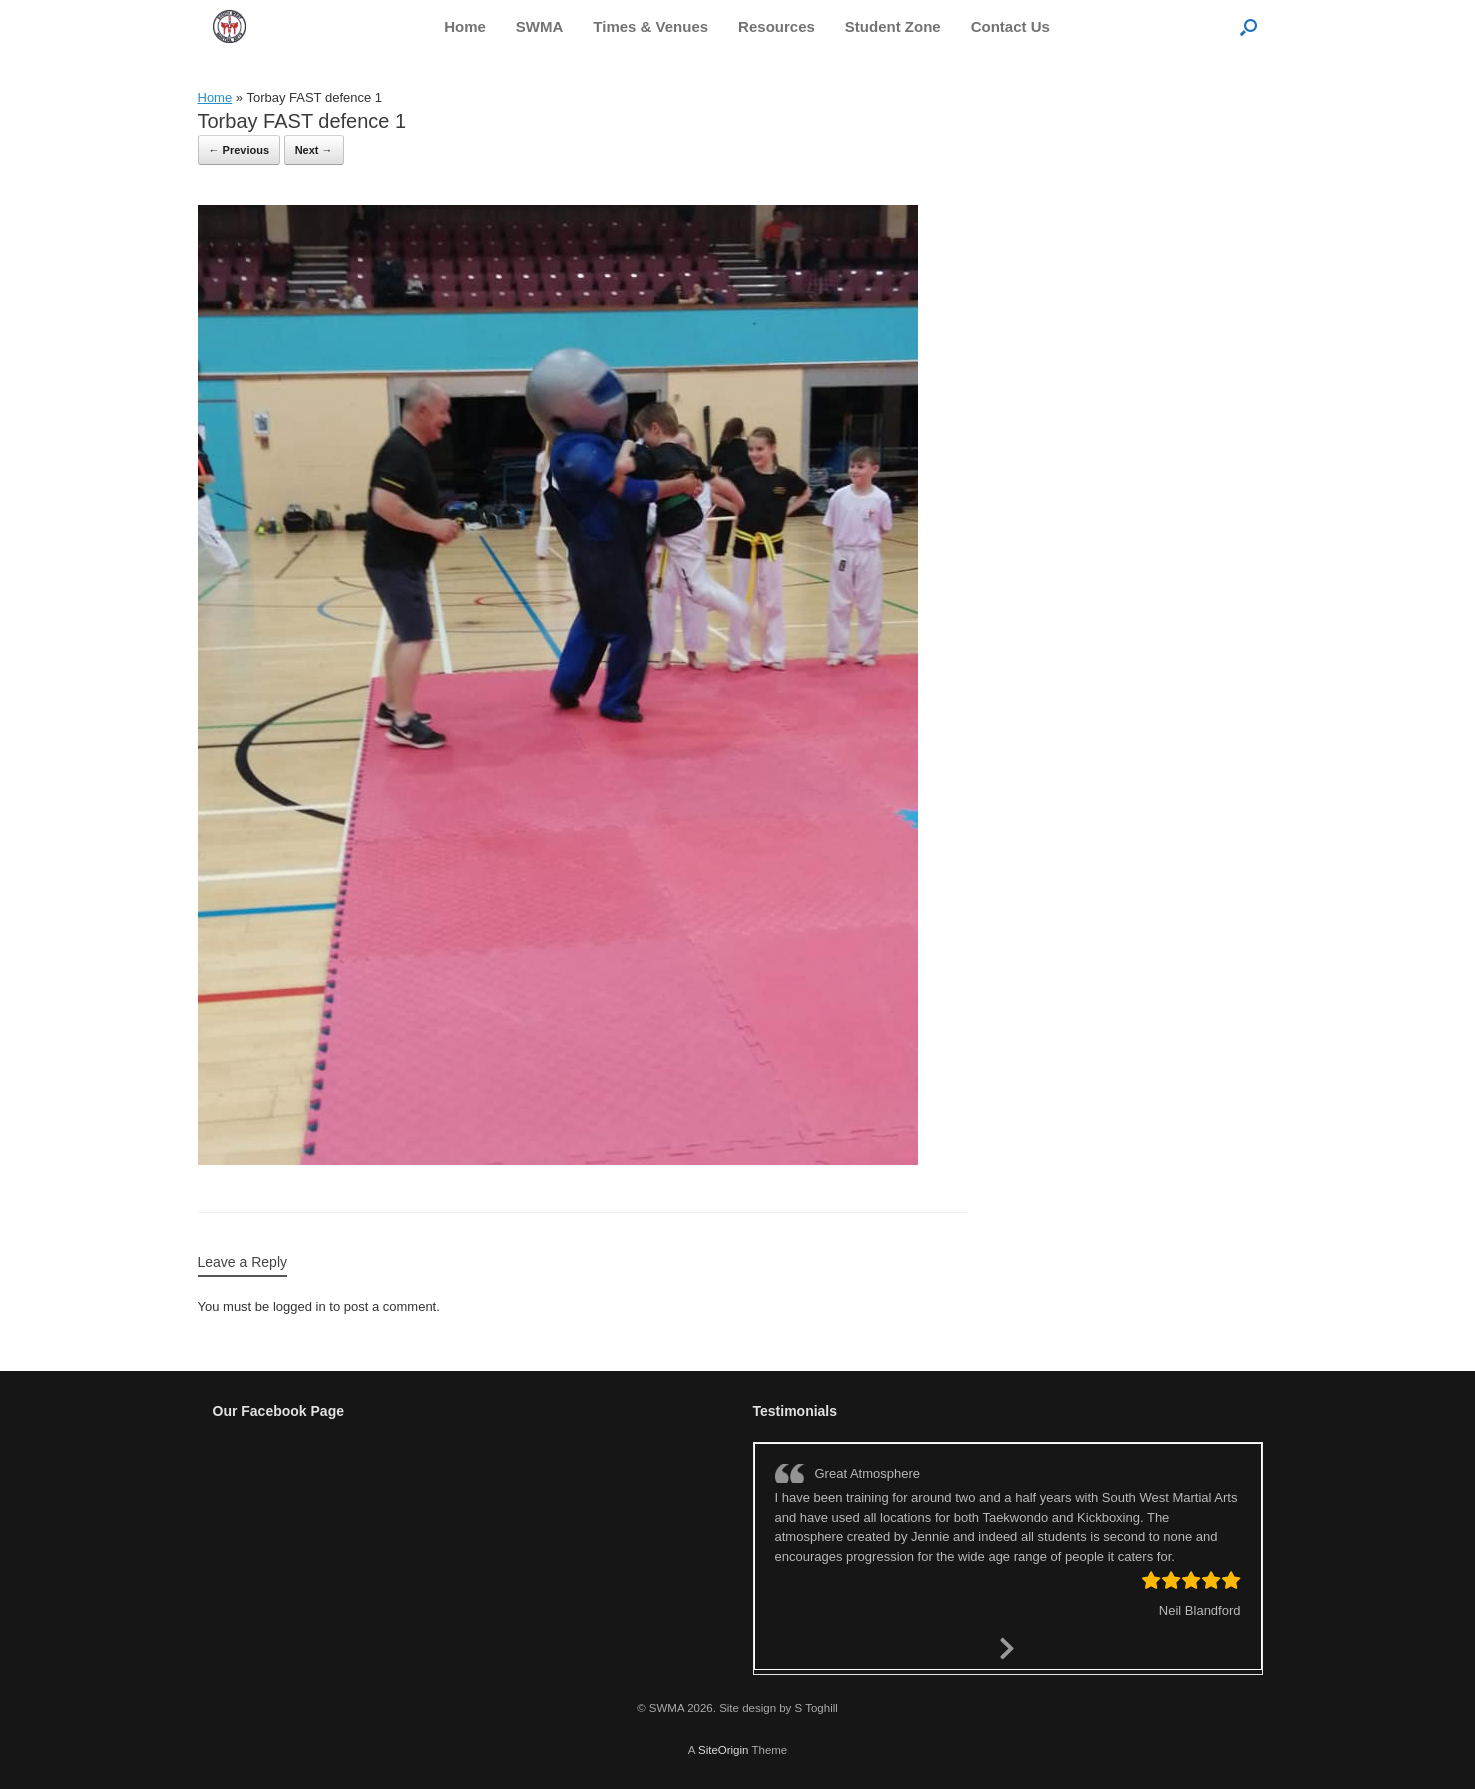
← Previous (239, 150)
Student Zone (893, 26)
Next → (314, 150)
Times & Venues (650, 26)
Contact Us (1010, 26)
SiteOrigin (723, 1750)
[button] (1248, 26)
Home (465, 26)
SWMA (540, 26)
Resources (776, 26)
